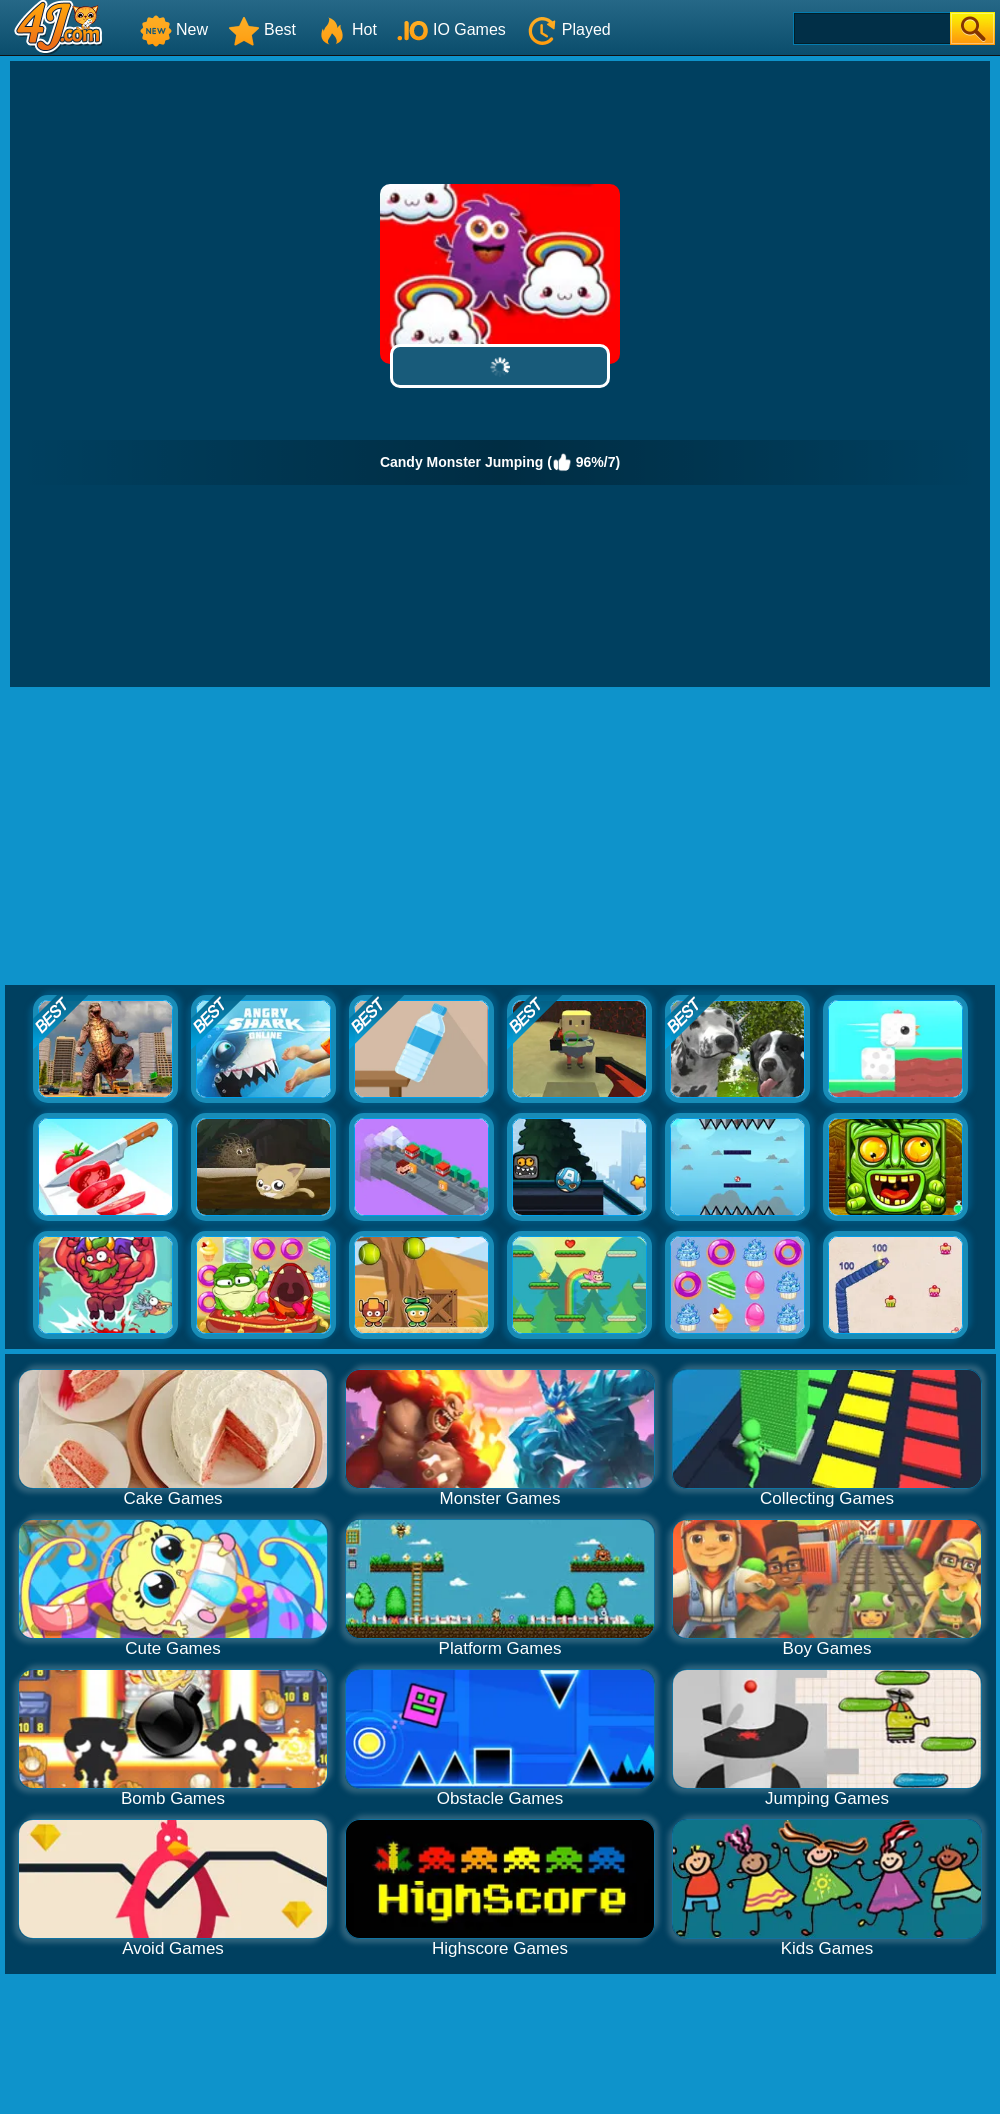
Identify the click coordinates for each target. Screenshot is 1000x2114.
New (174, 29)
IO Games (451, 29)
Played (568, 29)
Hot (346, 29)
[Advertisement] (500, 837)
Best (262, 29)
